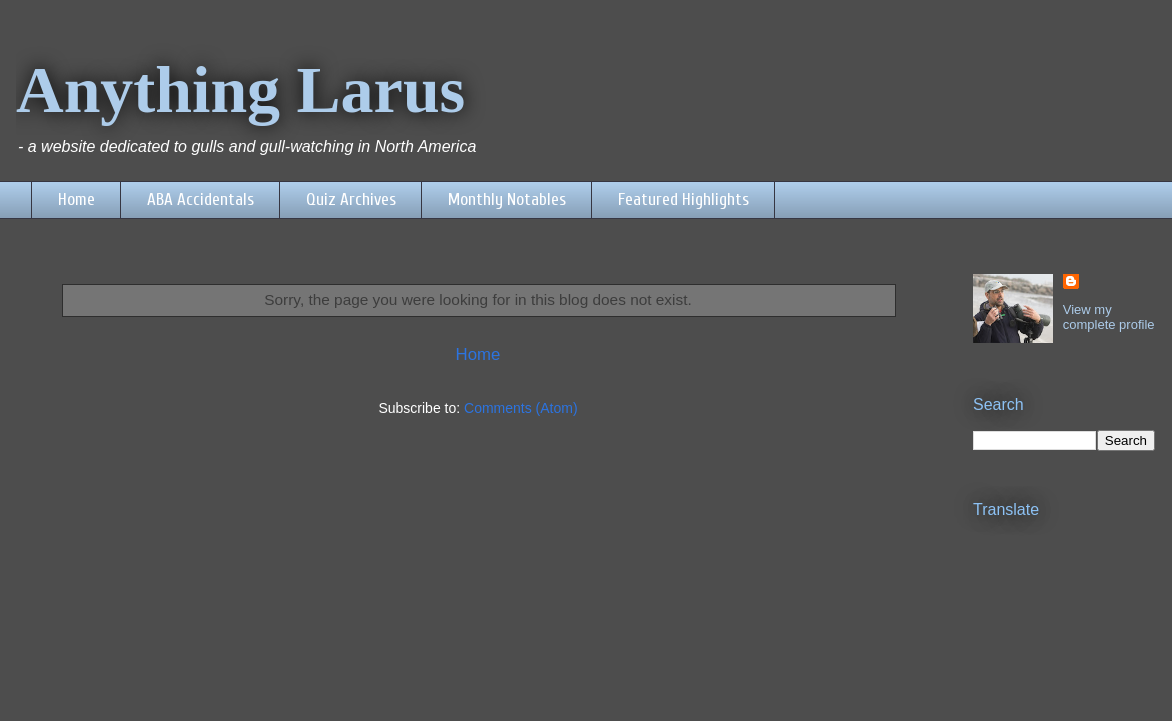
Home (76, 199)
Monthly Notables (507, 199)
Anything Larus (240, 89)
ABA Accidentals (200, 199)
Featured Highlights (683, 199)
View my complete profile (1109, 317)
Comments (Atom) (521, 408)
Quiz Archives (351, 199)
